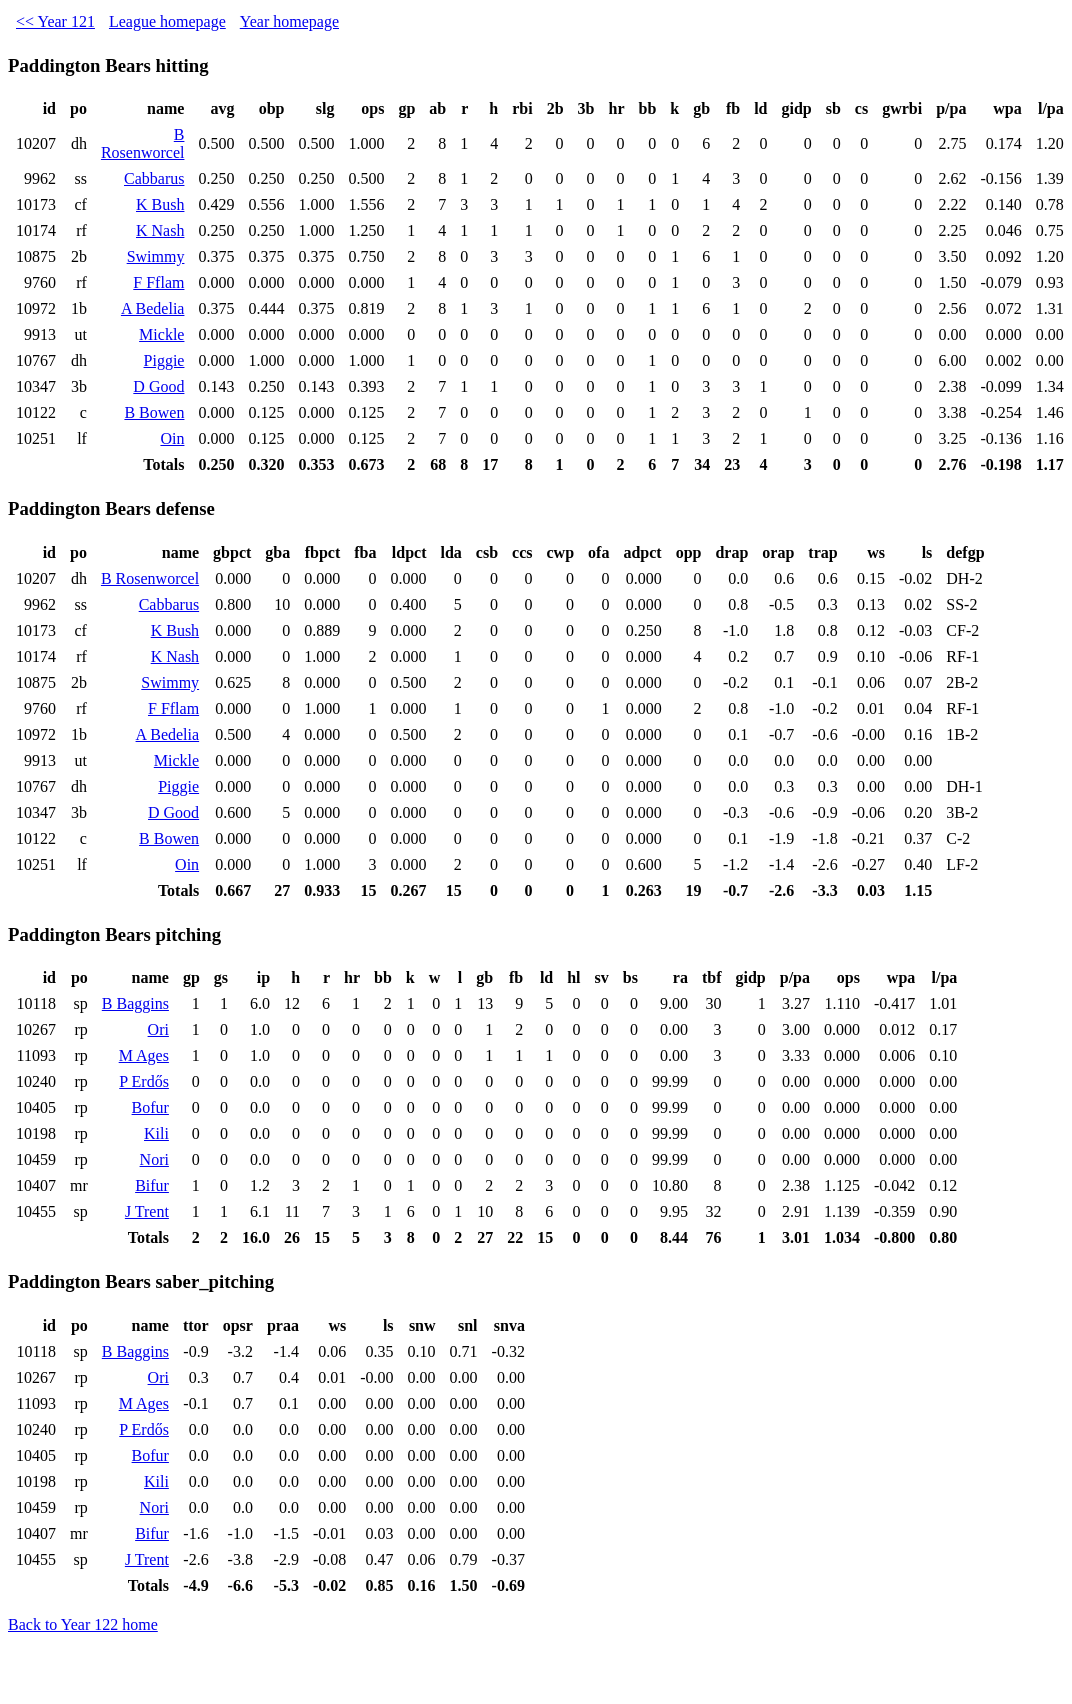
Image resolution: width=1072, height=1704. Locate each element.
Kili (156, 1133)
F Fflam (158, 282)
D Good (158, 386)
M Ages (144, 1055)
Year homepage (289, 21)
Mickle (161, 334)
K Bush (160, 204)
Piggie (164, 360)
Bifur (152, 1185)
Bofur (150, 1107)
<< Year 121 (55, 21)
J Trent (147, 1211)
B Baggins (135, 1003)
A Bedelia (153, 308)
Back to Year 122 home (83, 1624)
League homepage (167, 21)
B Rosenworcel (143, 143)
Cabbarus (154, 178)
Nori (154, 1159)
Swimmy (156, 256)
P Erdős (144, 1081)
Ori (158, 1029)
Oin (172, 438)
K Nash (160, 230)
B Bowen (154, 412)
